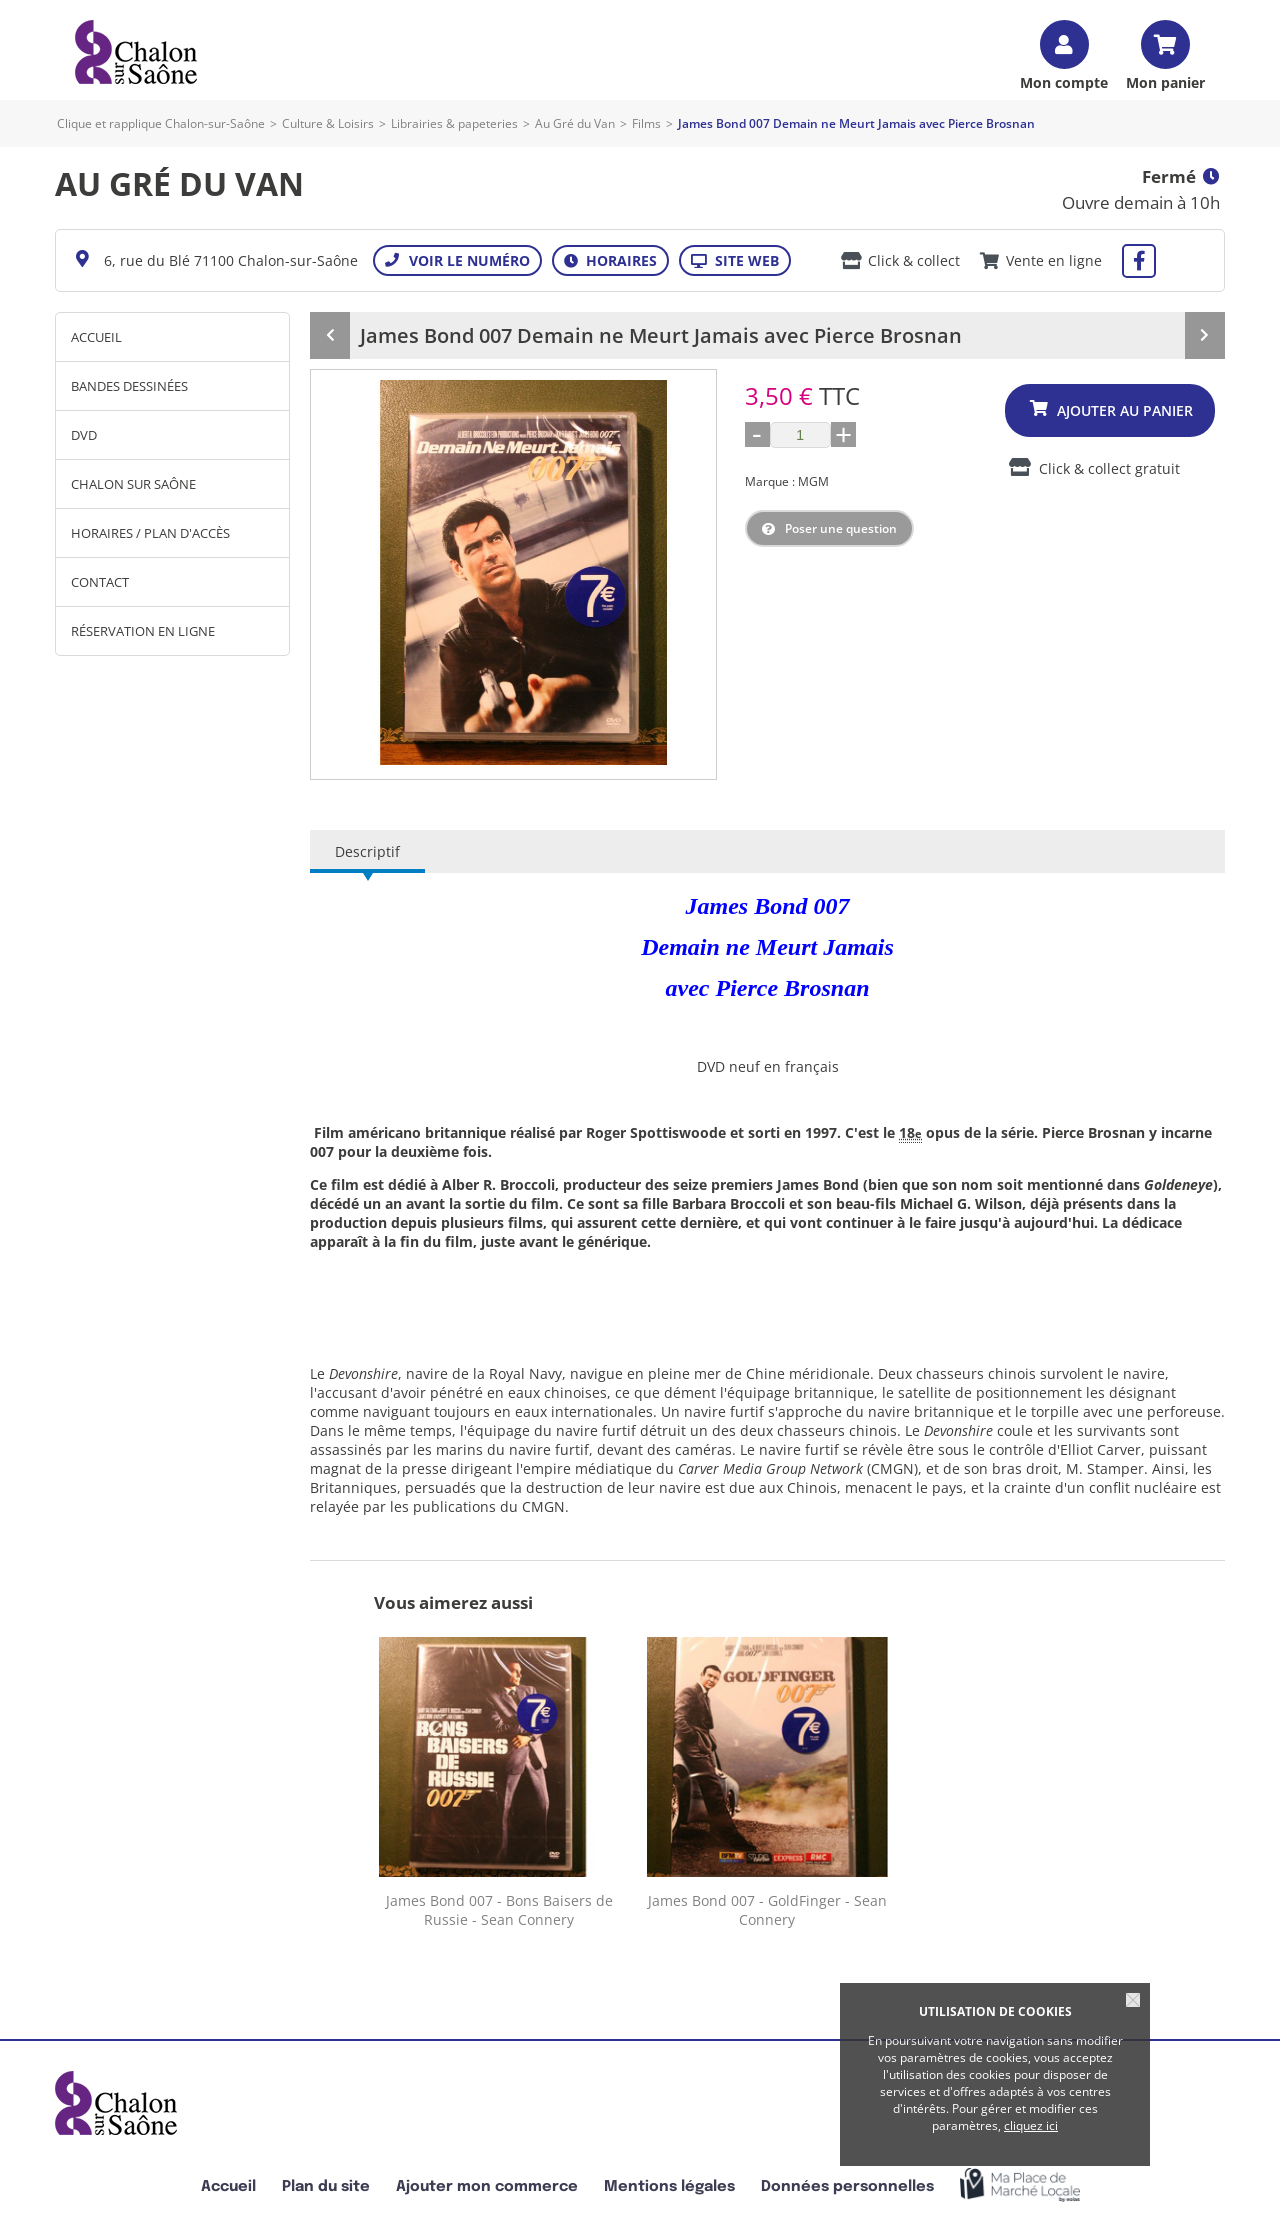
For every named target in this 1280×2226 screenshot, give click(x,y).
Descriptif (367, 851)
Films (646, 123)
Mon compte (1064, 81)
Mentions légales (669, 2186)
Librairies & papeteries (454, 123)
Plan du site (326, 2186)
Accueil (96, 337)
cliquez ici (1031, 2125)
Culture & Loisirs (328, 123)
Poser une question (841, 528)
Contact (100, 582)
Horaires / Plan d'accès (150, 533)
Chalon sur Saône (133, 484)
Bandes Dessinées (129, 386)
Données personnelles (847, 2186)
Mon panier (1165, 81)
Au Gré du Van (575, 123)
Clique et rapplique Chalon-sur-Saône (161, 123)
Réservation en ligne (143, 631)
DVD (84, 435)
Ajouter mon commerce (487, 2186)
